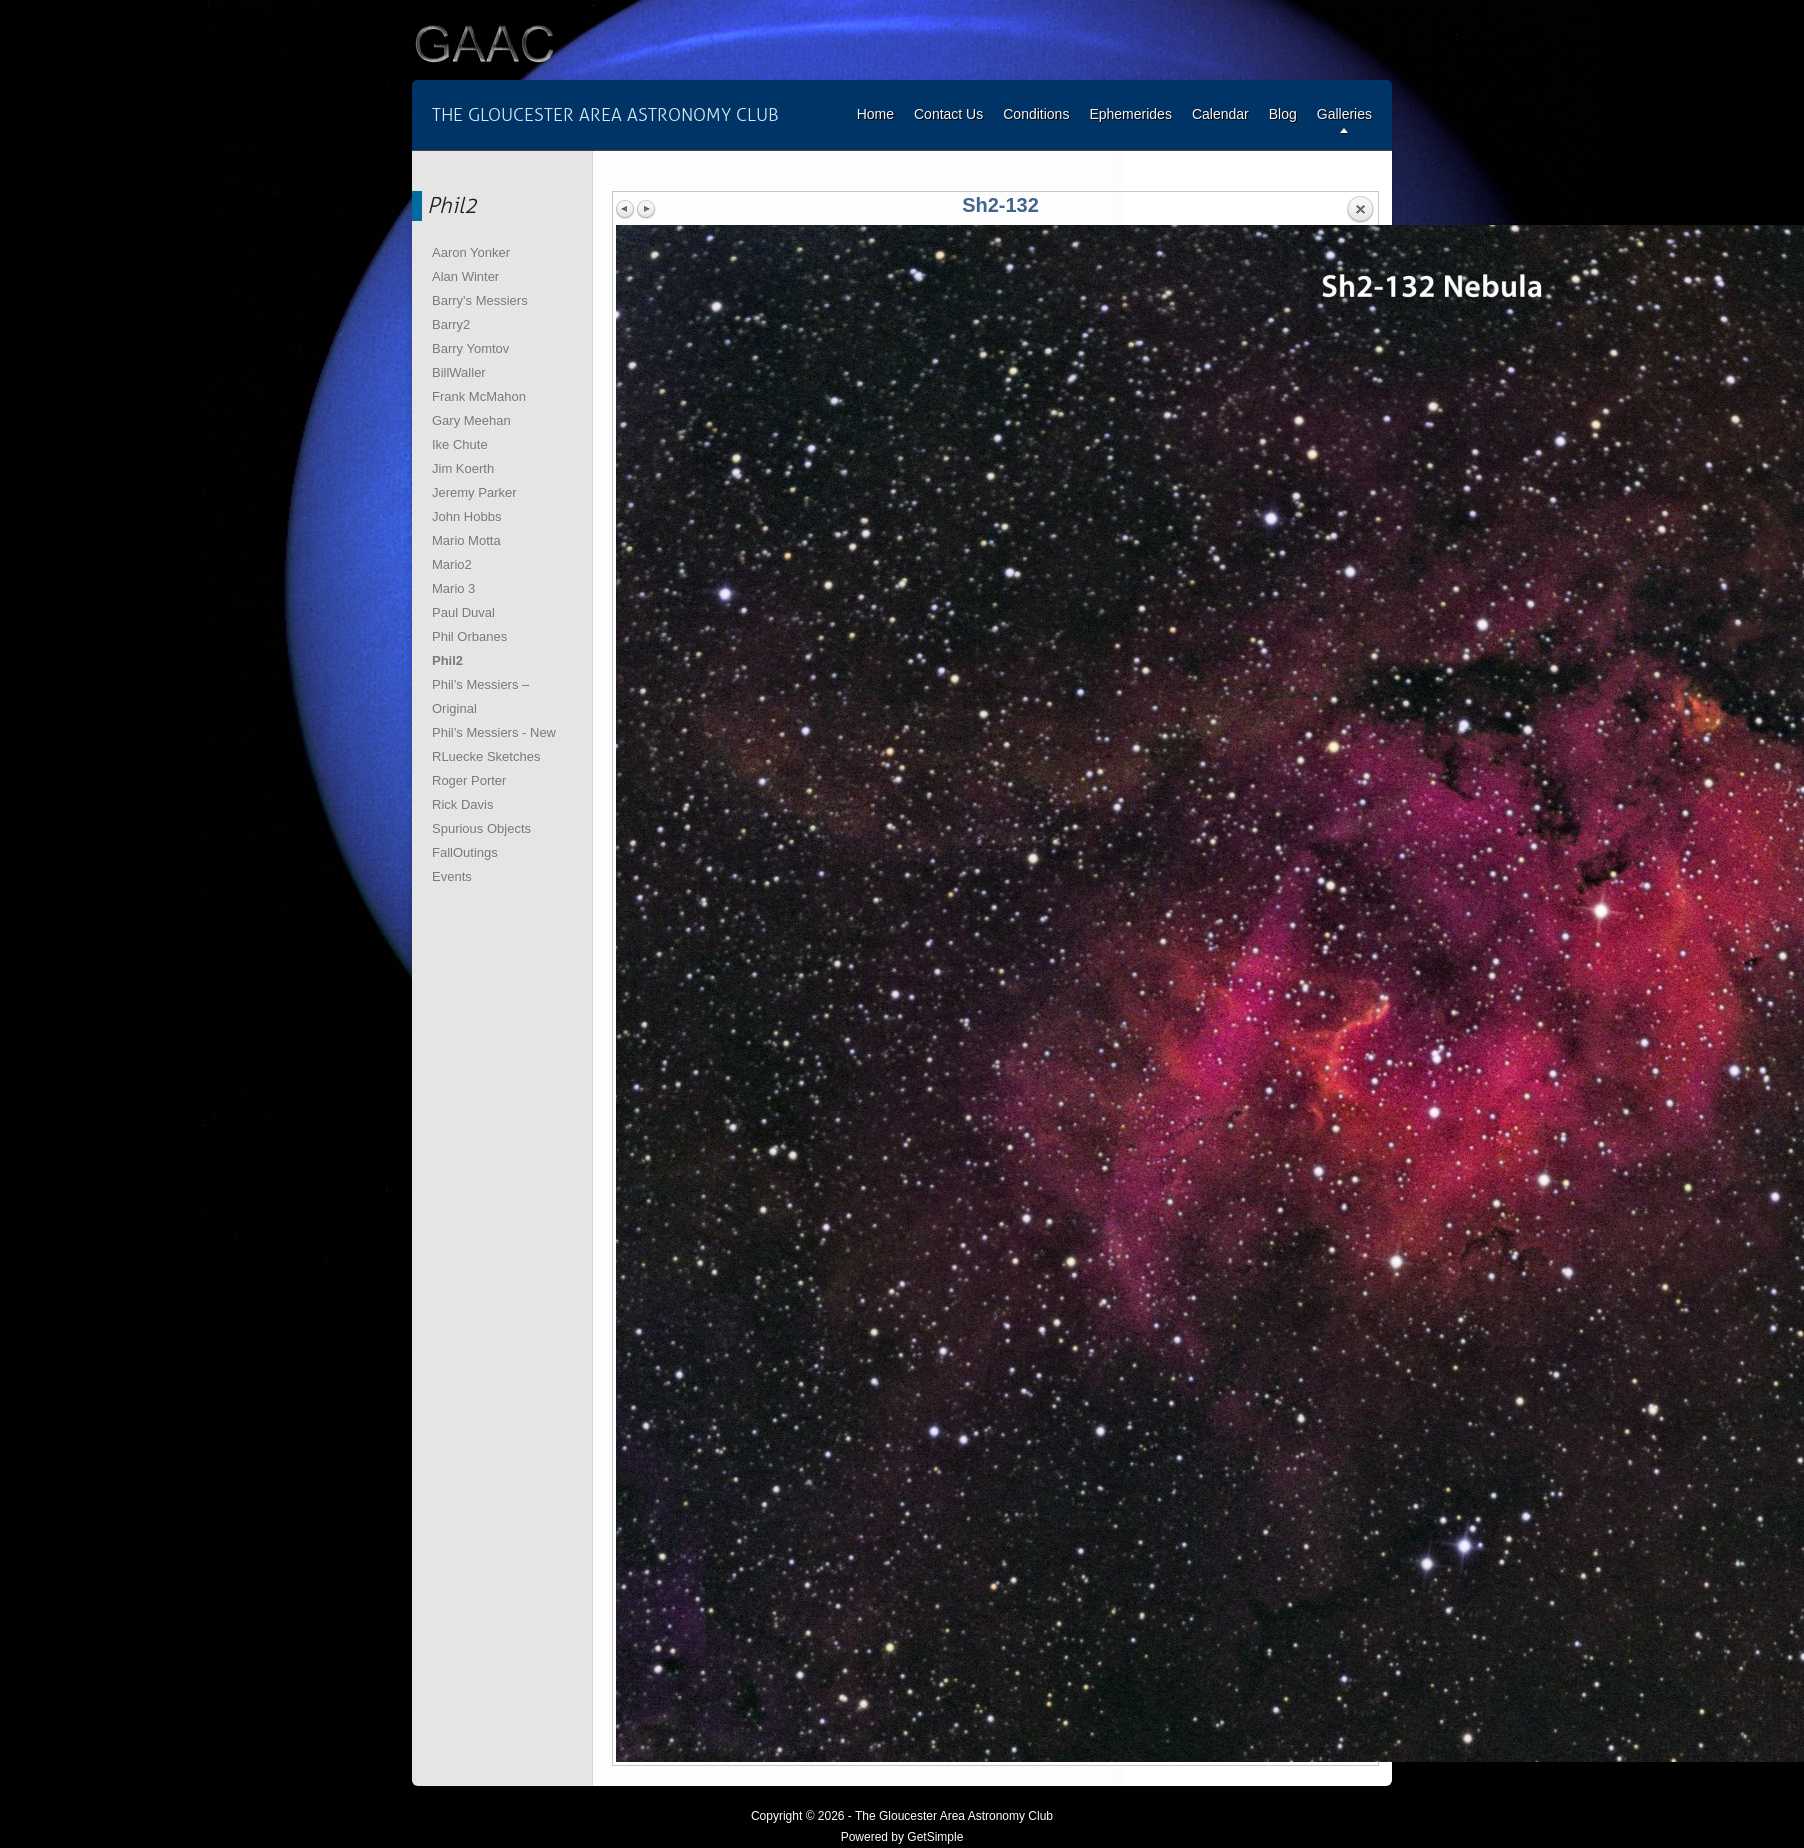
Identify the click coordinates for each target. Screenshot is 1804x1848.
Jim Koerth (463, 468)
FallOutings (465, 852)
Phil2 (447, 660)
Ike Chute (460, 444)
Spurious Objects (481, 828)
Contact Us (948, 114)
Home (875, 114)
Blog (1283, 114)
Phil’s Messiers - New (494, 732)
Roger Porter (469, 780)
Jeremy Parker (474, 492)
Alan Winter (465, 276)
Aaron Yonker (471, 252)
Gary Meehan (471, 420)
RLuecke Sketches (486, 756)
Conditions (1036, 114)
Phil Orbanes (469, 636)
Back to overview (1360, 210)
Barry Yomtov (470, 348)
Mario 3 (453, 588)
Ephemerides (1130, 114)
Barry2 (451, 324)
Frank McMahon (479, 396)
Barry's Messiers (480, 300)
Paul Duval (463, 612)
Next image (646, 209)
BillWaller (459, 372)
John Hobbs (466, 516)
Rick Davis (462, 804)
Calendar (1220, 114)
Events (452, 876)
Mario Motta (466, 540)
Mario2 (452, 564)
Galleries (1344, 114)
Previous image (626, 209)
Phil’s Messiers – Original (480, 696)
